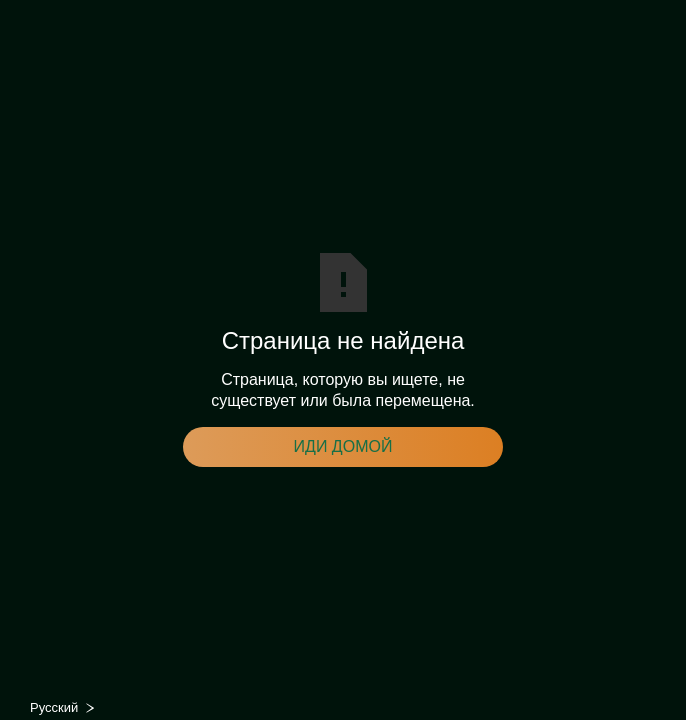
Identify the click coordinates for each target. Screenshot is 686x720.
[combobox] (69, 708)
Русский (54, 707)
